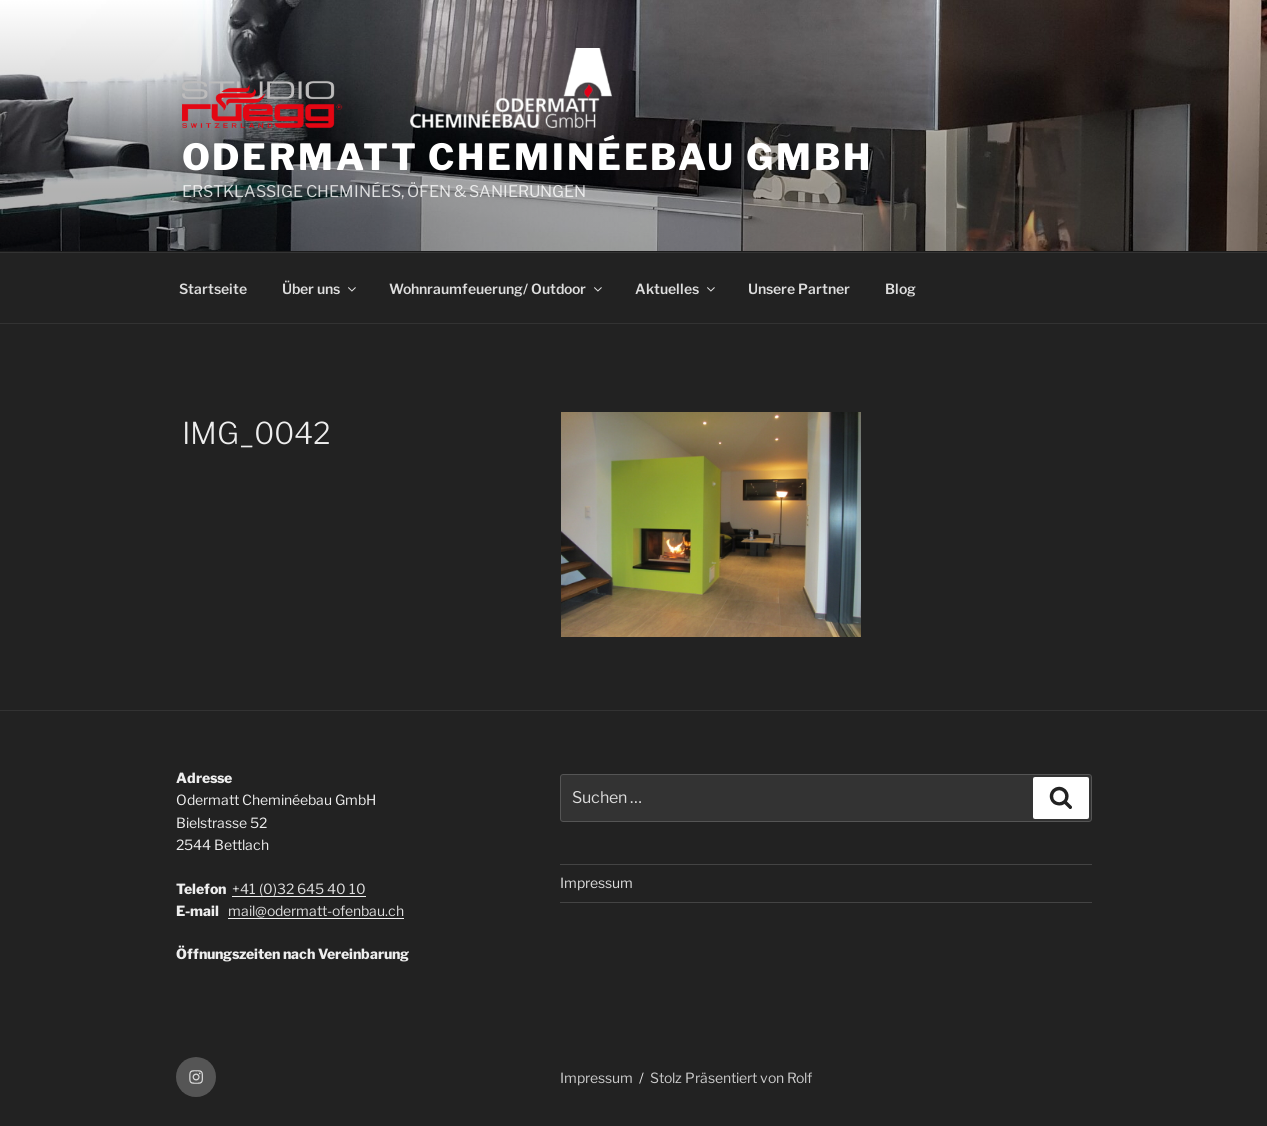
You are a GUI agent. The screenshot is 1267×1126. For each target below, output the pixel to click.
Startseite (213, 288)
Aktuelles (676, 288)
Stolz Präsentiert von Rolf (731, 1077)
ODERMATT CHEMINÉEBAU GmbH (527, 157)
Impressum (596, 882)
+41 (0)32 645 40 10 (299, 888)
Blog (900, 288)
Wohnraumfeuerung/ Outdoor (497, 288)
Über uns (320, 288)
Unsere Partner (799, 288)
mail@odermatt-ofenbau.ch (316, 910)
